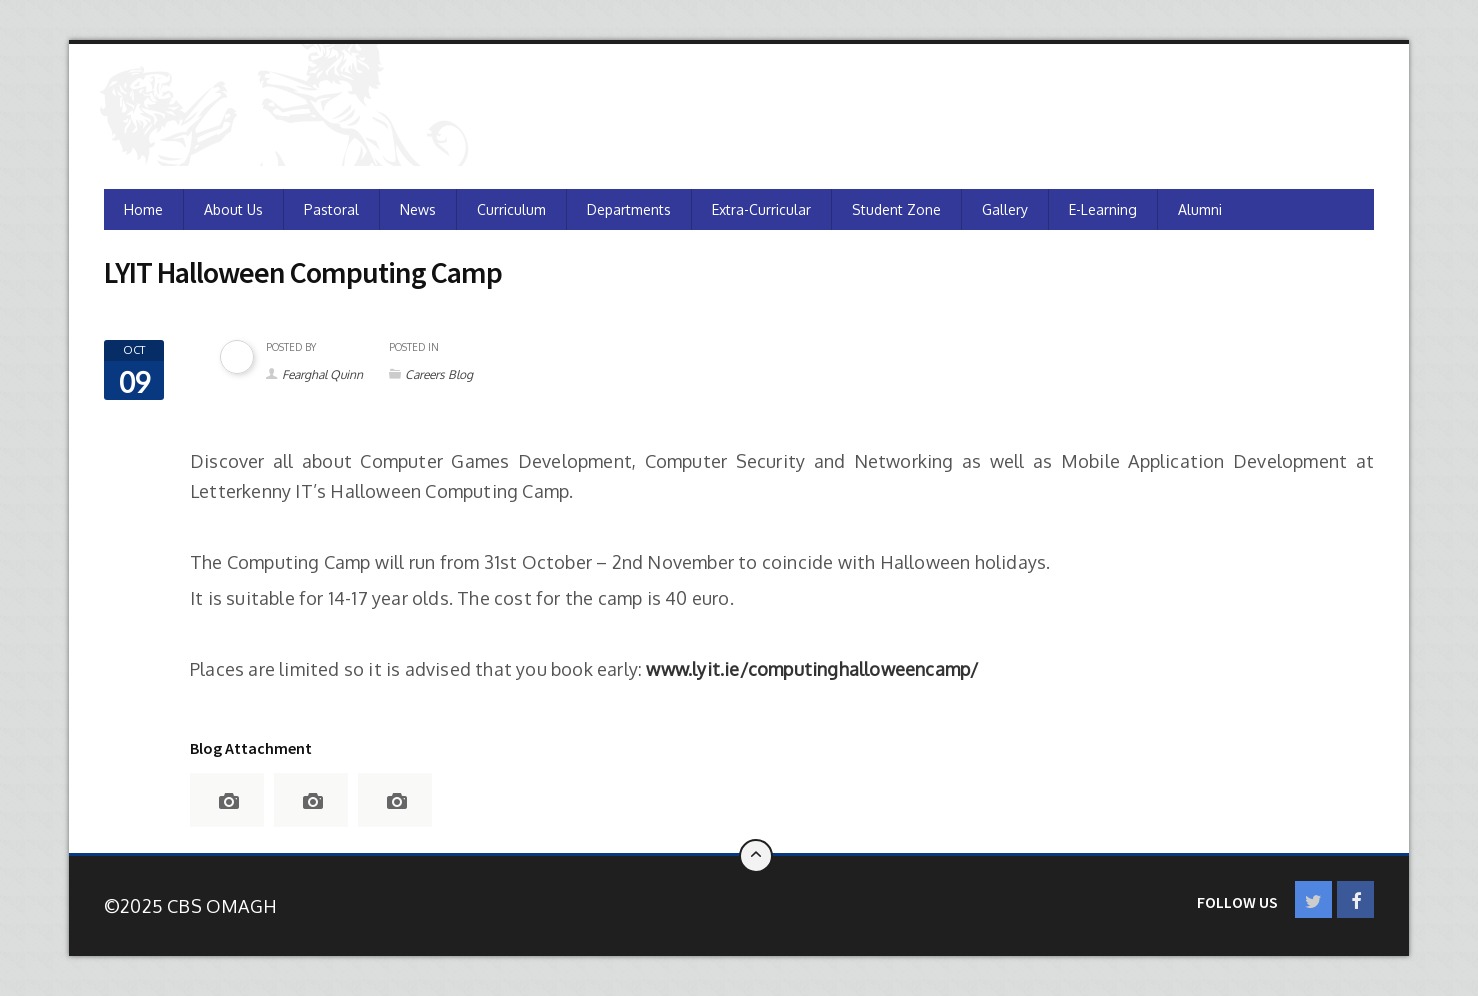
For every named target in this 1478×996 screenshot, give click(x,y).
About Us (233, 209)
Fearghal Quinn (322, 374)
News (418, 209)
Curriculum (511, 209)
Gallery (1005, 209)
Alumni (1200, 209)
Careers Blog (439, 374)
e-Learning (1103, 209)
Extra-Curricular (761, 209)
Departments (629, 209)
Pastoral (331, 209)
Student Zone (896, 209)
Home (143, 209)
